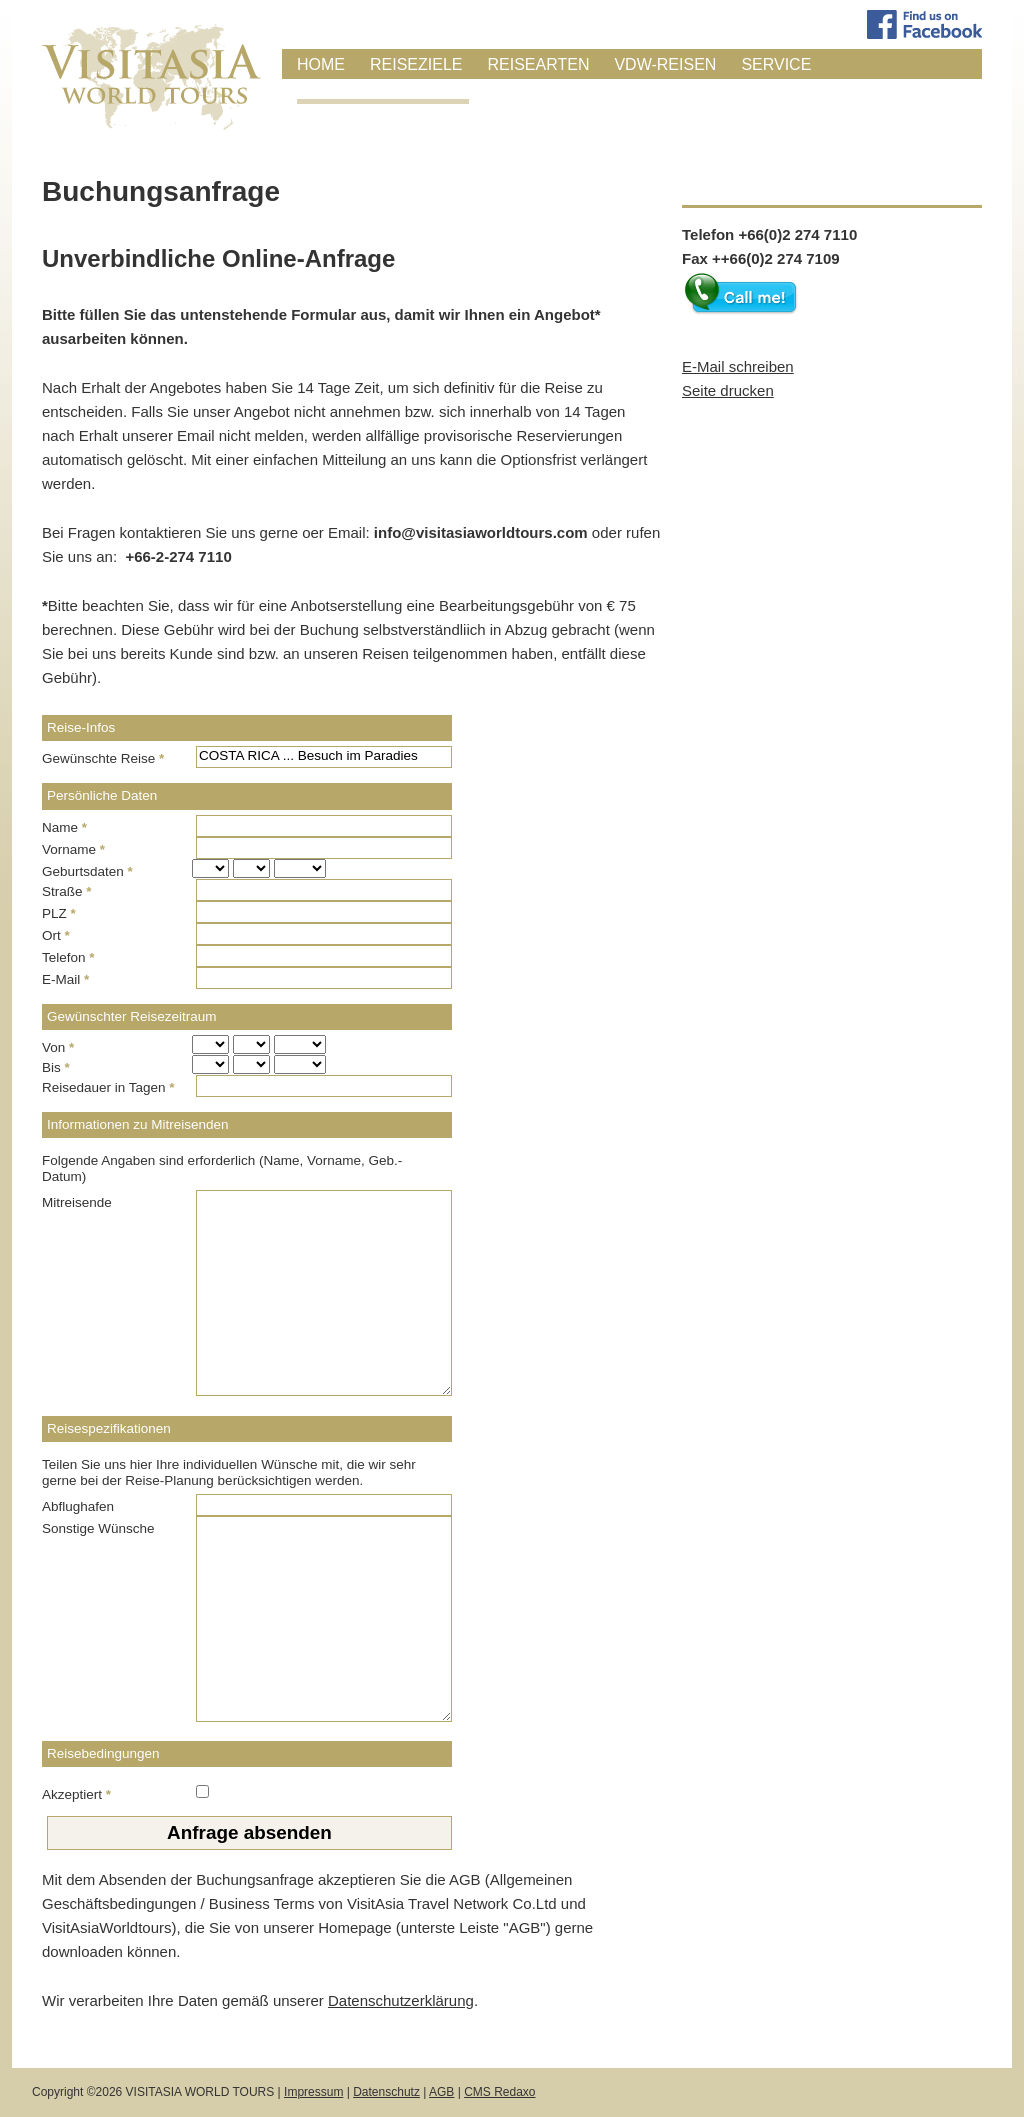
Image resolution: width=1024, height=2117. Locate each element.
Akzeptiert (76, 1794)
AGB (441, 2092)
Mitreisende (77, 1202)
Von (58, 1047)
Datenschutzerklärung (401, 2000)
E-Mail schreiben (738, 366)
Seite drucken (728, 390)
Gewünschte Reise (103, 758)
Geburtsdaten (87, 871)
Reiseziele (416, 64)
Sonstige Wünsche (98, 1528)
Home (321, 64)
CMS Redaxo (499, 2092)
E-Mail (65, 979)
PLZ (59, 913)
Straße (67, 891)
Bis (56, 1067)
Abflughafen (78, 1506)
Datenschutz (386, 2092)
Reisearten (538, 64)
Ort (56, 935)
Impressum (313, 2092)
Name (64, 827)
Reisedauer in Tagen (108, 1087)
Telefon (68, 957)
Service (776, 64)
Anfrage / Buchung (383, 90)
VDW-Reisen (665, 64)
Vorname (73, 849)
